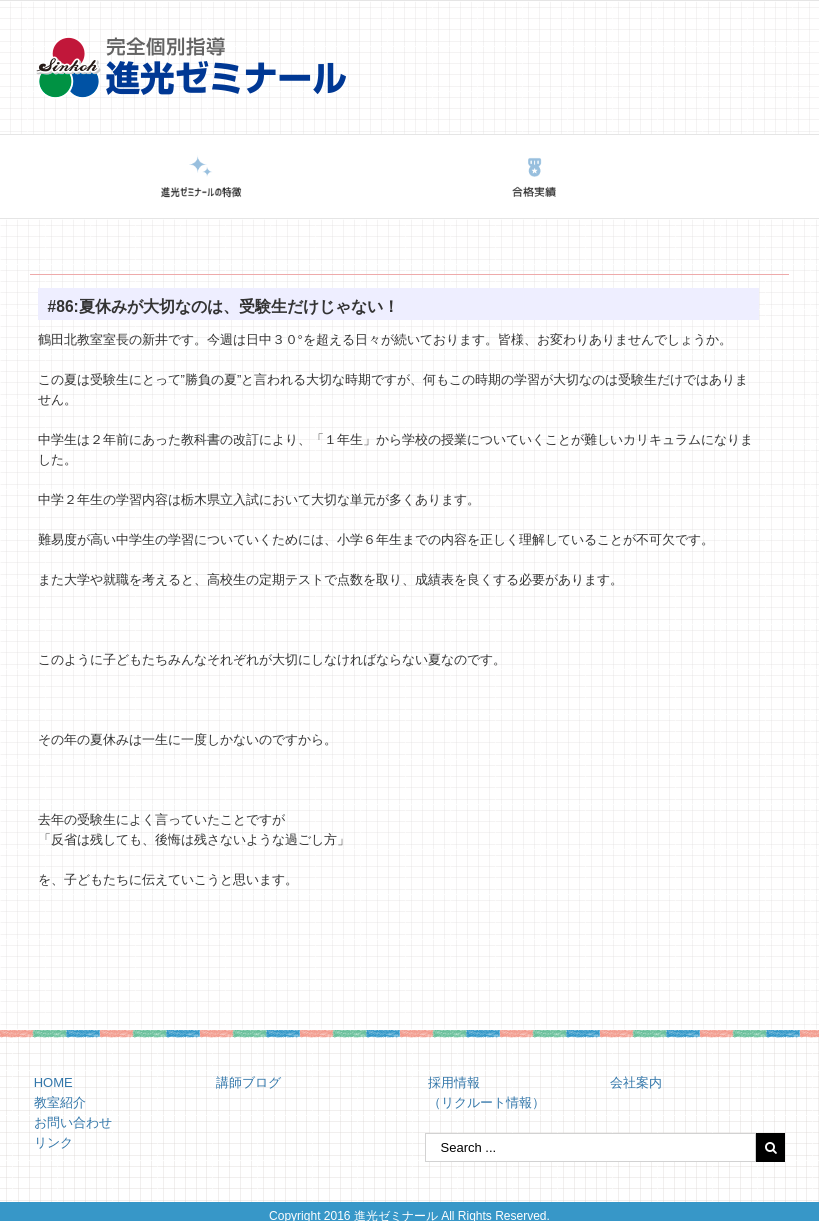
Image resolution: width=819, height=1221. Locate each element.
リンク (53, 1142)
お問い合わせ (73, 1122)
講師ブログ (248, 1082)
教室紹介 (60, 1102)
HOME (53, 1082)
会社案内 (636, 1082)
